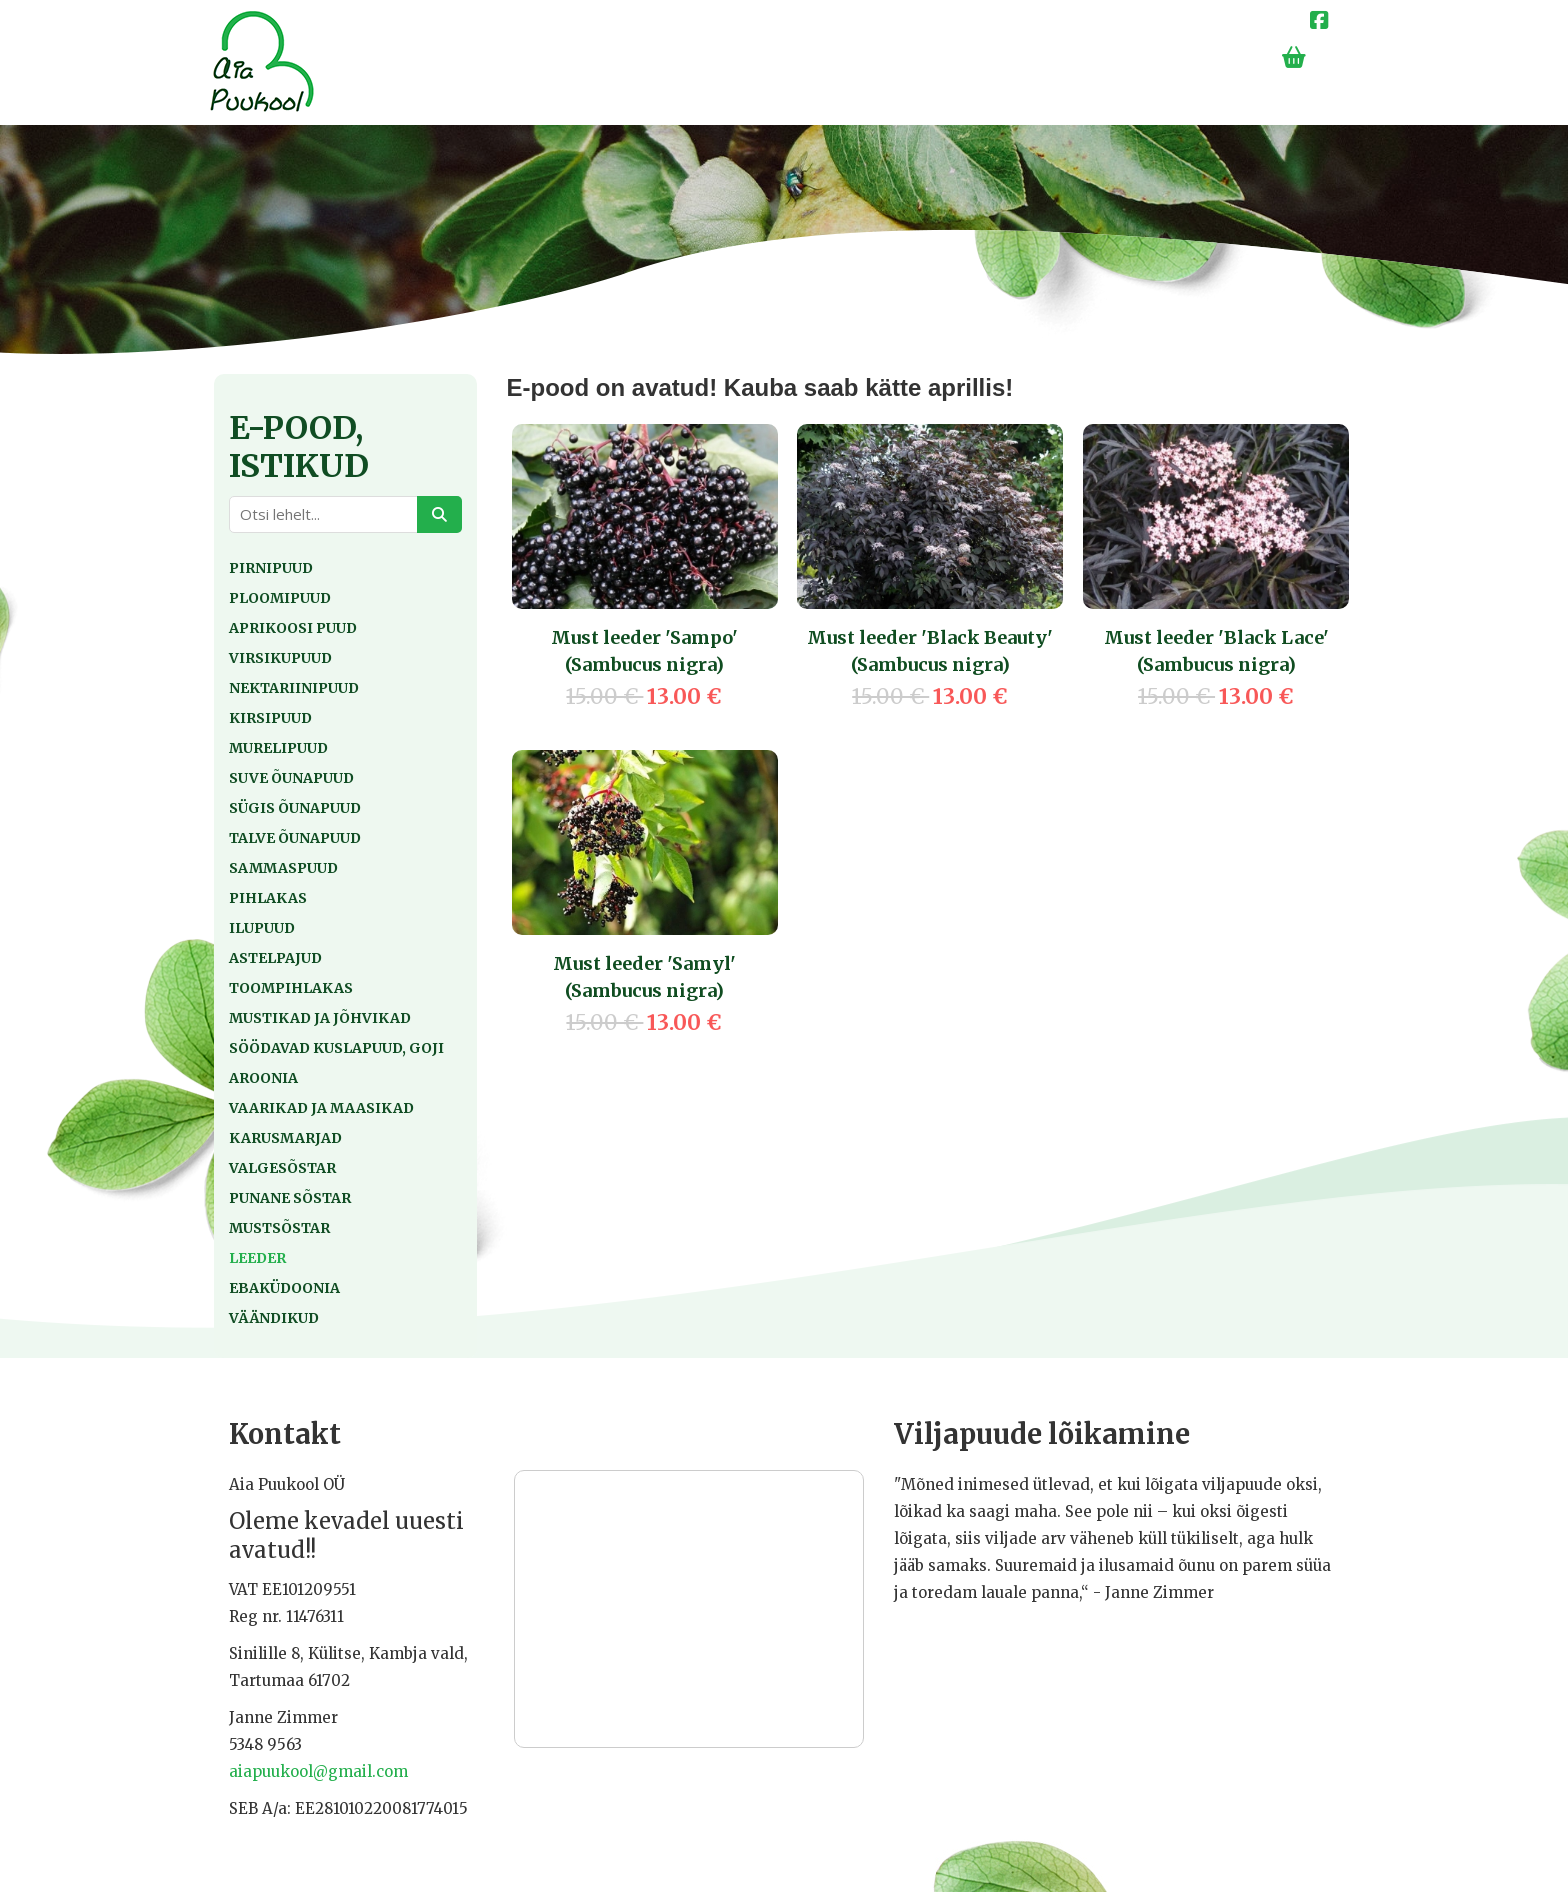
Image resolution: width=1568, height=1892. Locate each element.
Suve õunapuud (291, 778)
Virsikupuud (280, 658)
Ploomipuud (280, 598)
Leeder (257, 1258)
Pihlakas (268, 898)
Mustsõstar (279, 1228)
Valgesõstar (282, 1168)
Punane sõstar (290, 1198)
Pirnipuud (271, 568)
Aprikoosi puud (293, 628)
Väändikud (274, 1318)
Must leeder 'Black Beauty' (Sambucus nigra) (930, 651)
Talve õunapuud (295, 838)
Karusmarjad (285, 1138)
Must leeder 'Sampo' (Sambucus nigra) (644, 651)
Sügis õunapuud (295, 808)
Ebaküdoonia (284, 1288)
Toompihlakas (291, 988)
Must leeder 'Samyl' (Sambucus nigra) (644, 977)
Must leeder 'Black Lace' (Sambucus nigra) (1216, 651)
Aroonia (263, 1078)
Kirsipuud (270, 718)
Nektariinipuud (294, 688)
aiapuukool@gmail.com (318, 1771)
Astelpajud (275, 958)
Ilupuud (262, 928)
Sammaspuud (283, 868)
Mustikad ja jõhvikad (320, 1018)
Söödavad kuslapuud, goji (336, 1048)
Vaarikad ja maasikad (321, 1108)
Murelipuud (278, 748)
